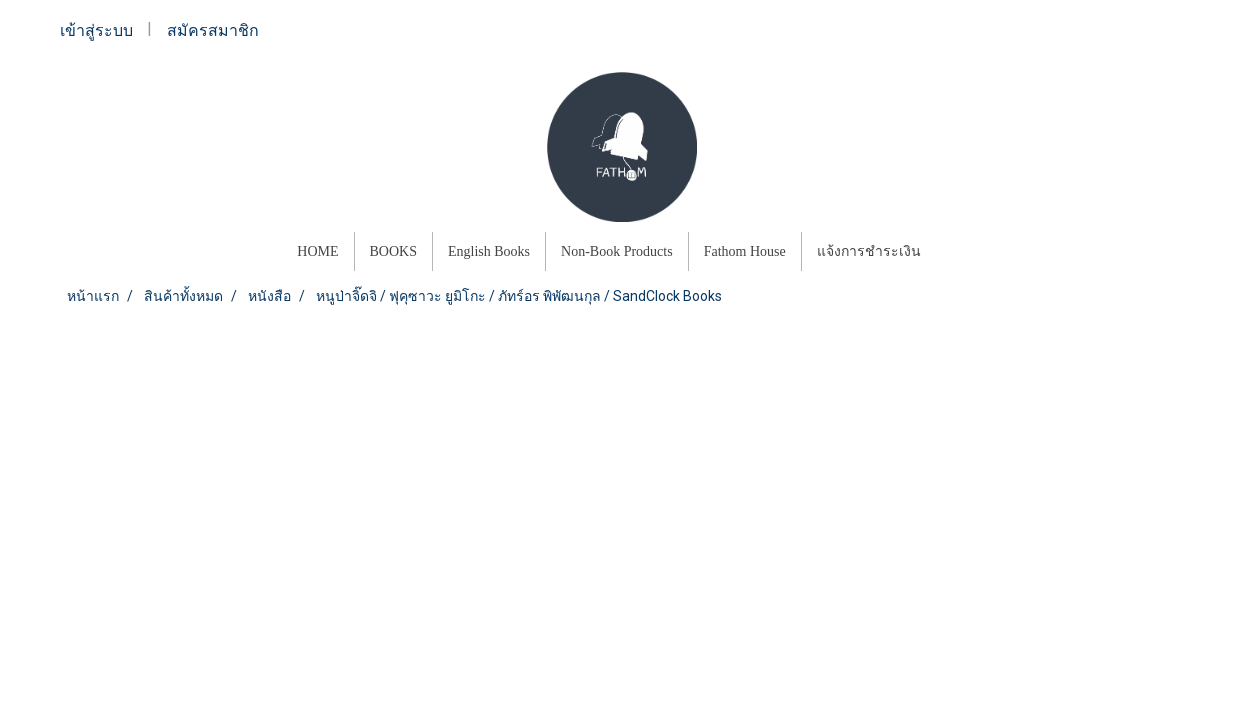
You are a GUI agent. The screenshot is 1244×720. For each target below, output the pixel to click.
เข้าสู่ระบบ (96, 30)
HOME (317, 251)
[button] (954, 252)
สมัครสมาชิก (213, 30)
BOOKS (393, 251)
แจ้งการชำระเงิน (869, 251)
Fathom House (745, 251)
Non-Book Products (617, 251)
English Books (489, 251)
